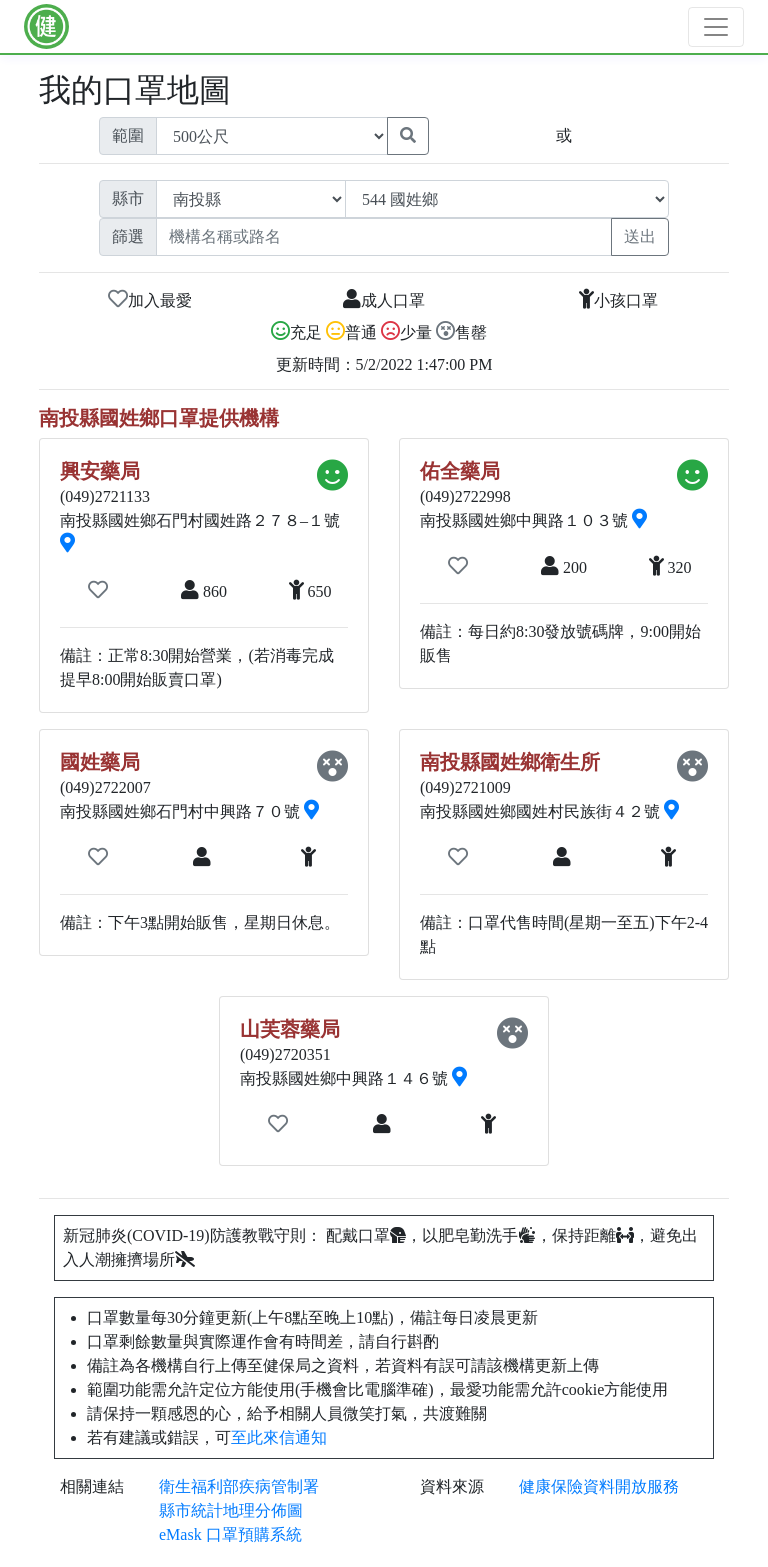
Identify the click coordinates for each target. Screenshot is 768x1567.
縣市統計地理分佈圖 (231, 1510)
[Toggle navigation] (716, 27)
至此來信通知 (279, 1437)
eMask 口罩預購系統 (230, 1534)
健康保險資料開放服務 (599, 1486)
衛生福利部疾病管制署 (239, 1486)
